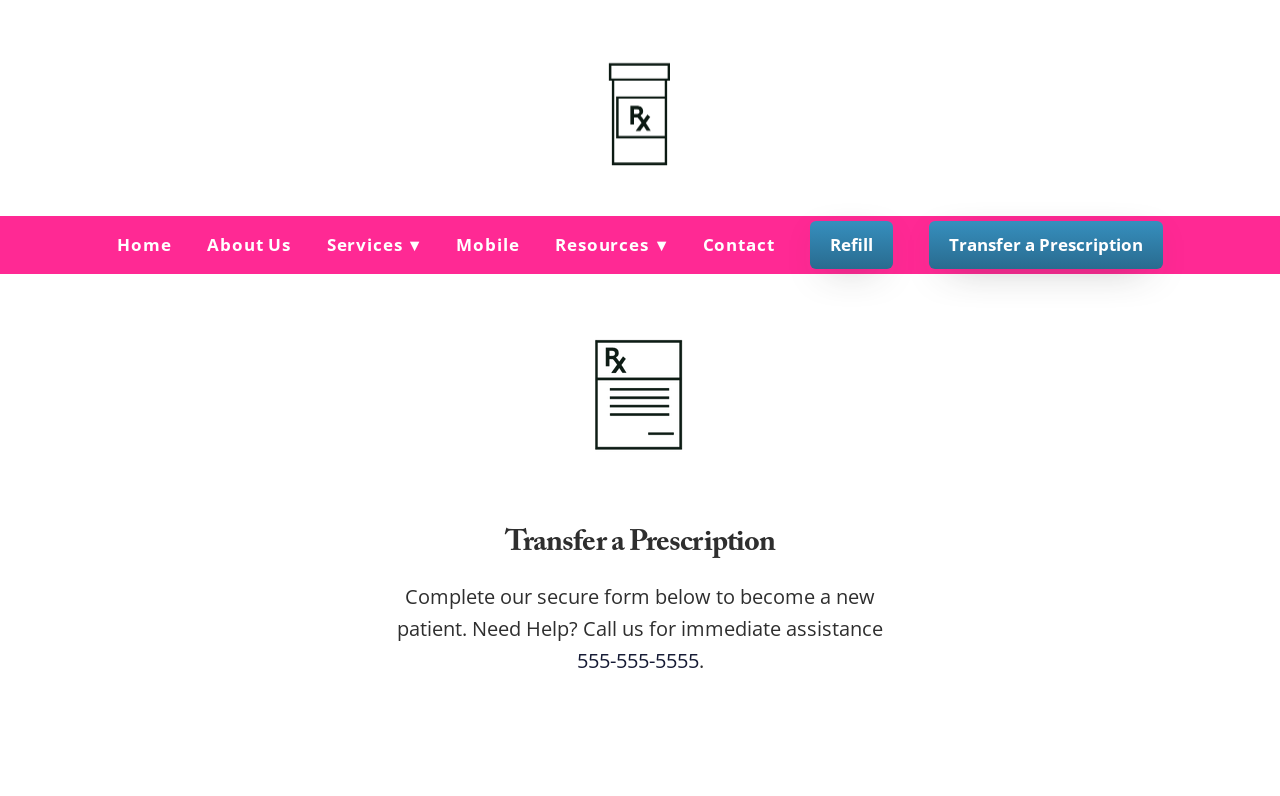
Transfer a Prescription (1046, 244)
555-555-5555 (638, 660)
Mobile (487, 244)
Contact (739, 244)
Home (144, 244)
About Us (249, 244)
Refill (851, 244)
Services (374, 244)
